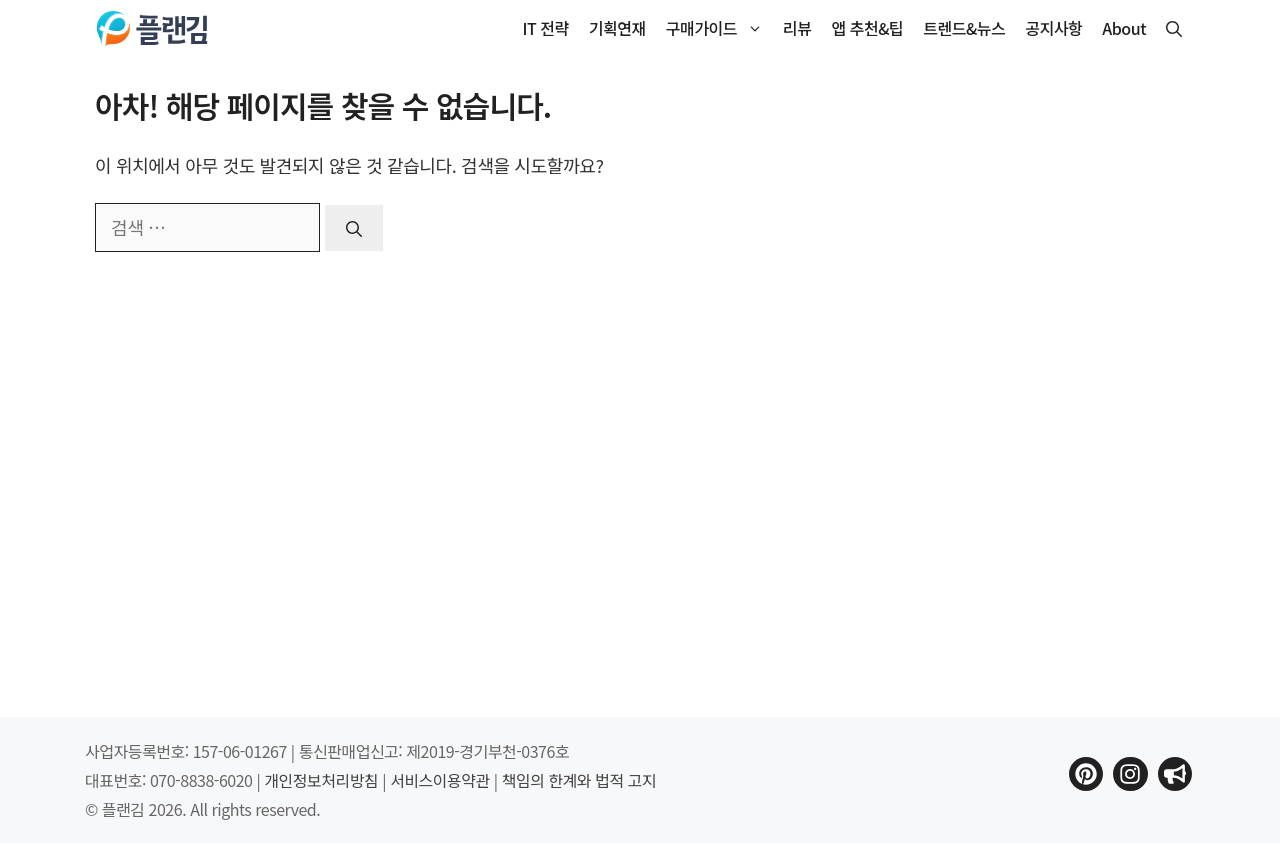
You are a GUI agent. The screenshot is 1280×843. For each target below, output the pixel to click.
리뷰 (797, 28)
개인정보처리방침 (321, 780)
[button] (1174, 28)
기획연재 (617, 28)
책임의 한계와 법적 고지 (579, 780)
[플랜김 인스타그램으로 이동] (1130, 774)
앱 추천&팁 (868, 28)
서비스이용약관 (440, 780)
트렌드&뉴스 (964, 28)
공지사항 (1053, 28)
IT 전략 (546, 28)
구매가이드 (719, 28)
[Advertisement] (1035, 387)
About (1124, 28)
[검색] (354, 228)
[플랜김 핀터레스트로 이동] (1086, 774)
